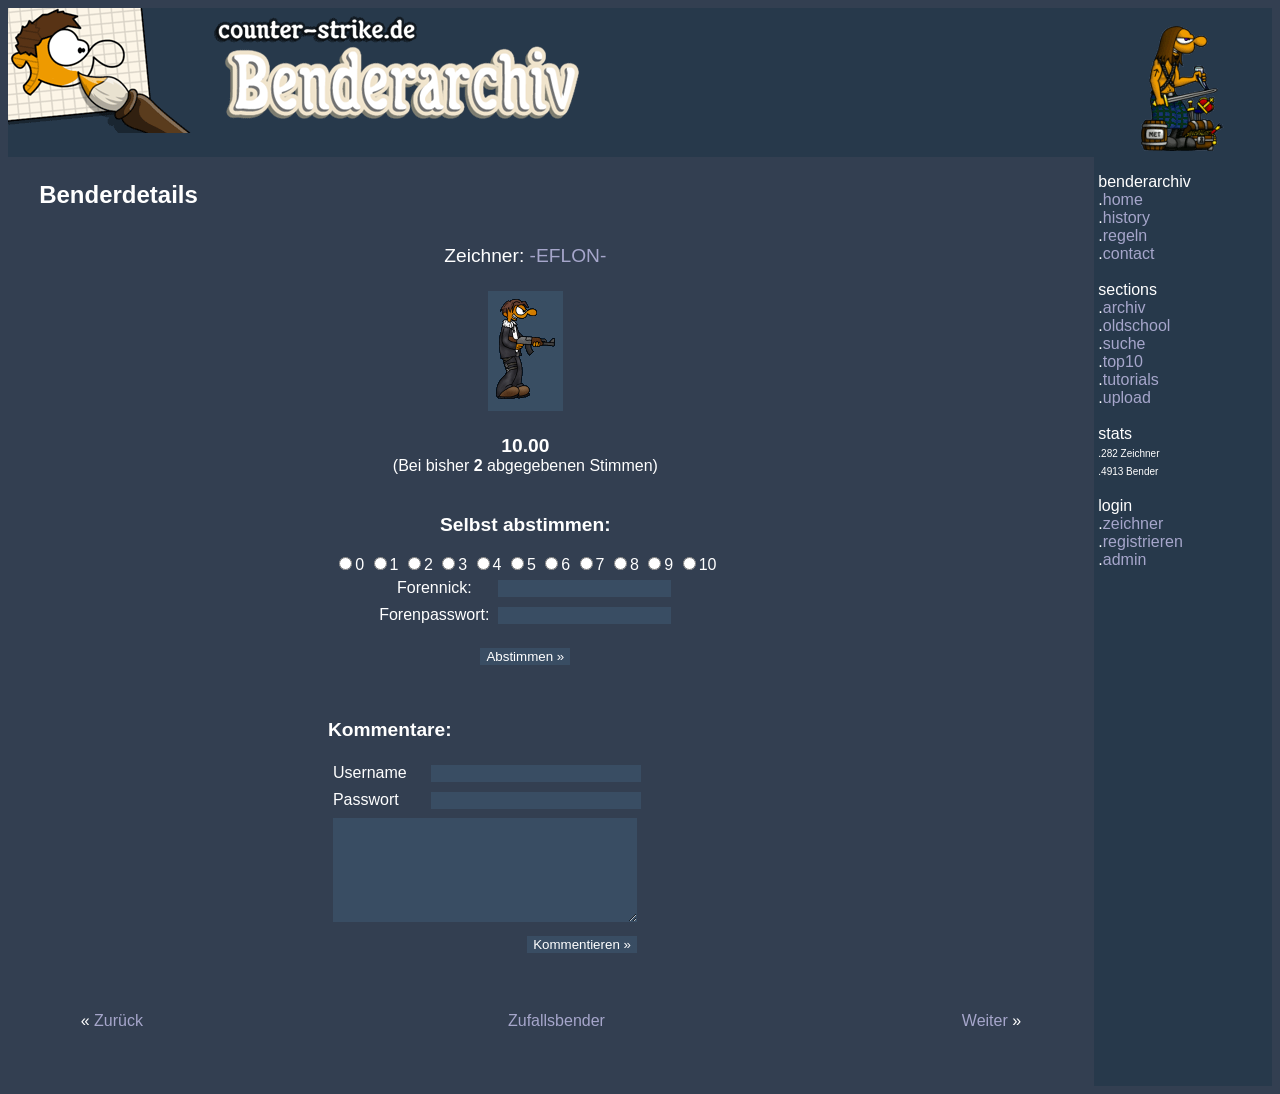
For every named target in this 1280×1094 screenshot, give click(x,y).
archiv (1124, 307)
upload (1127, 397)
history (1126, 217)
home (1123, 199)
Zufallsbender (556, 1020)
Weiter (985, 1020)
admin (1125, 559)
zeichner (1133, 523)
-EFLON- (568, 255)
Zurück (118, 1020)
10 (700, 564)
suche (1124, 343)
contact (1129, 253)
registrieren (1143, 541)
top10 (1123, 361)
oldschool (1137, 325)
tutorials (1131, 379)
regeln (1125, 235)
